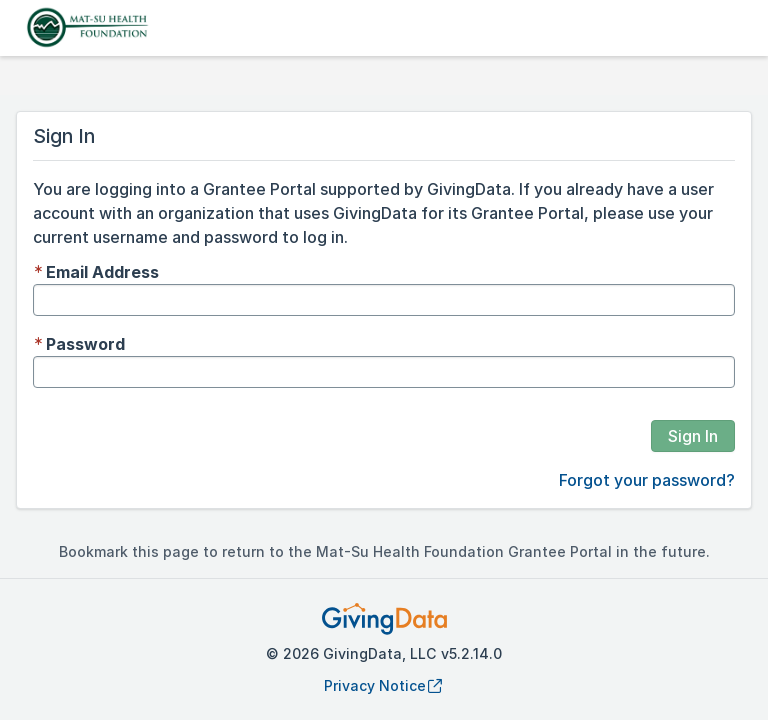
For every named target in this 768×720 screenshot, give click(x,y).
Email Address (102, 272)
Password (85, 344)
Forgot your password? (647, 480)
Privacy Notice (384, 685)
